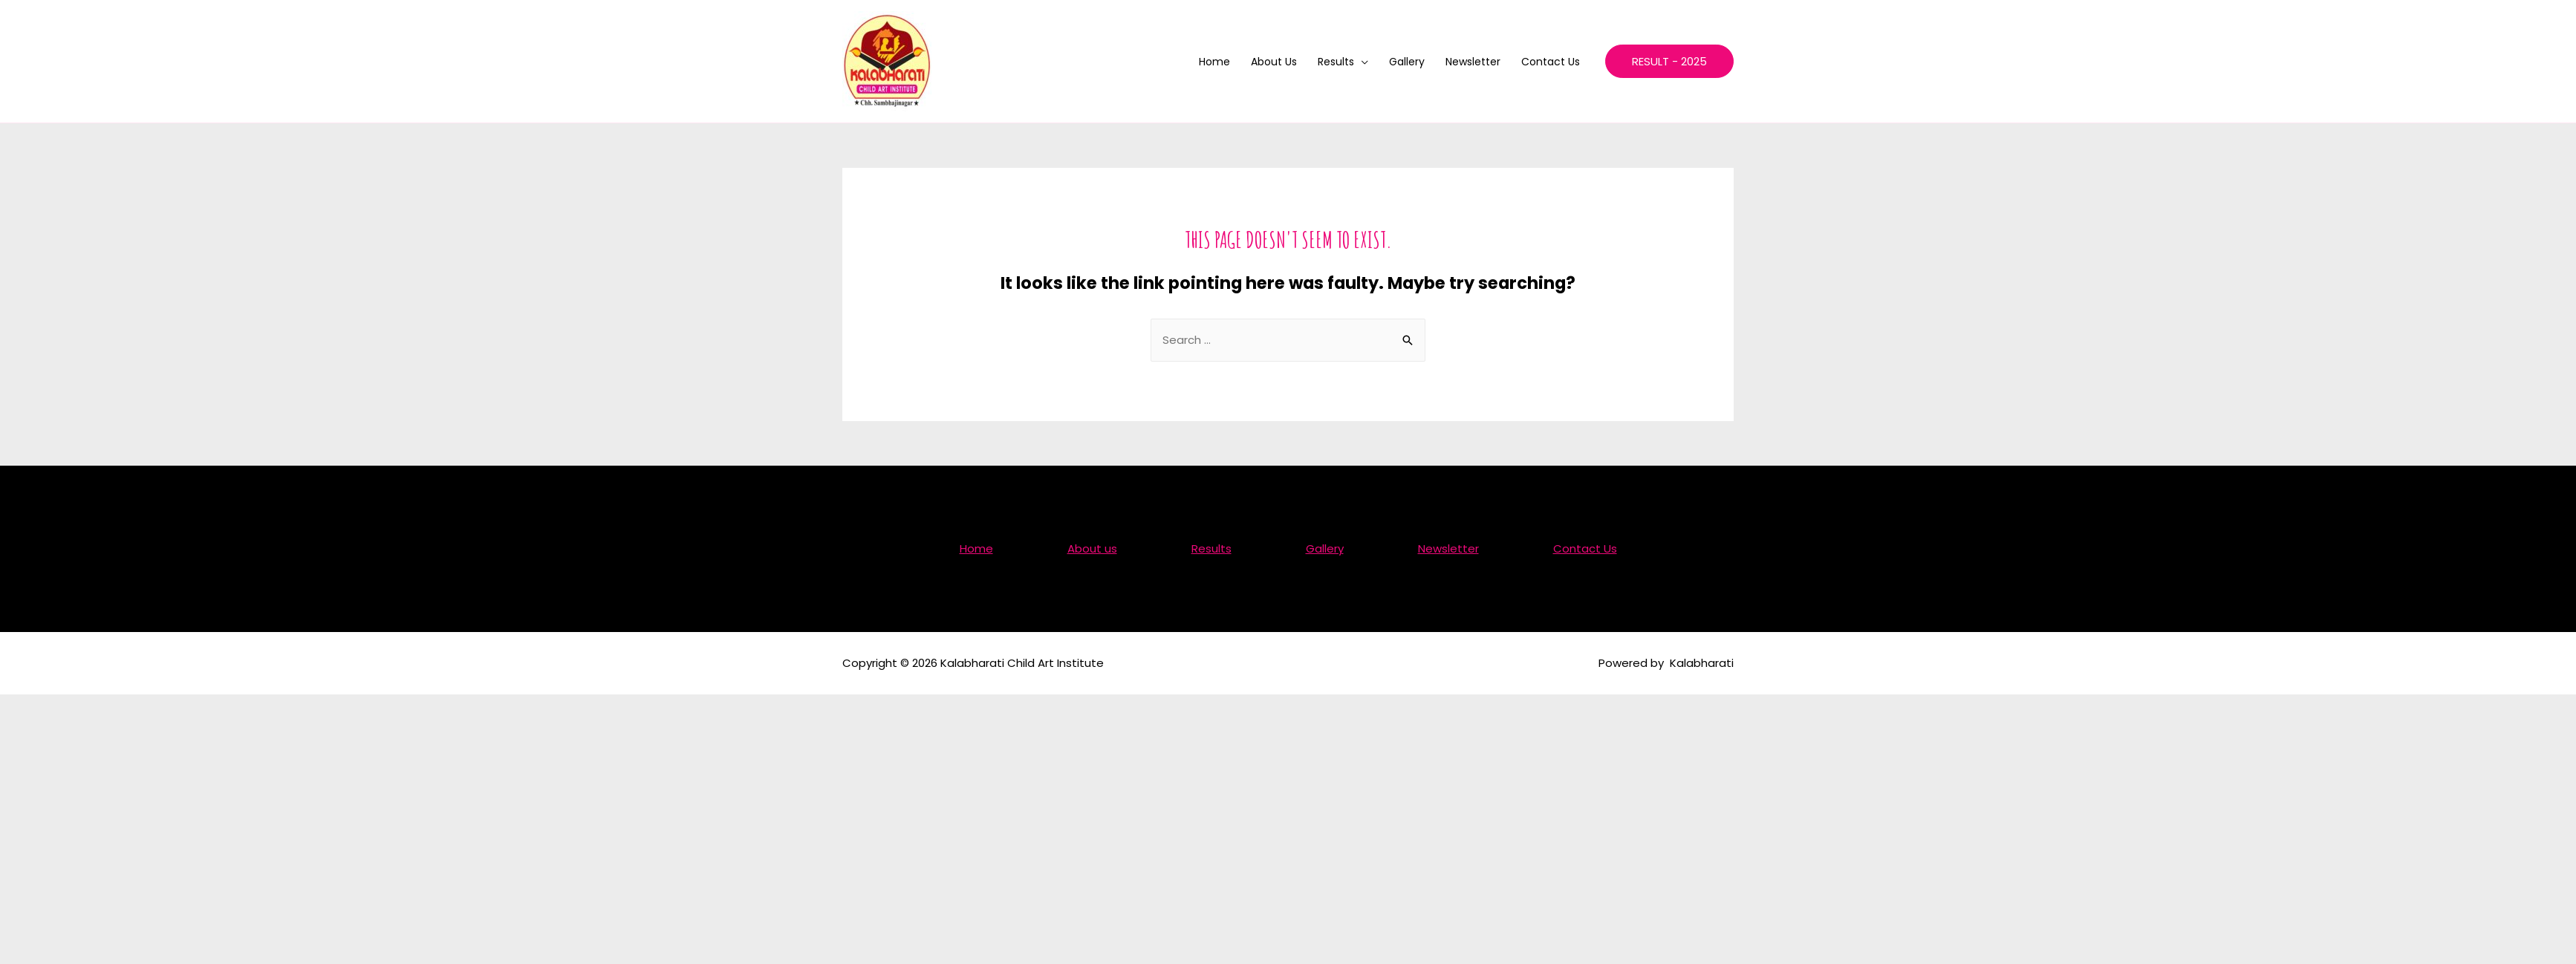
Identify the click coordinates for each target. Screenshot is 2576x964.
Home (1214, 61)
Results (1336, 61)
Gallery (1407, 61)
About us (1274, 61)
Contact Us (1550, 61)
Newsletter (1472, 61)
